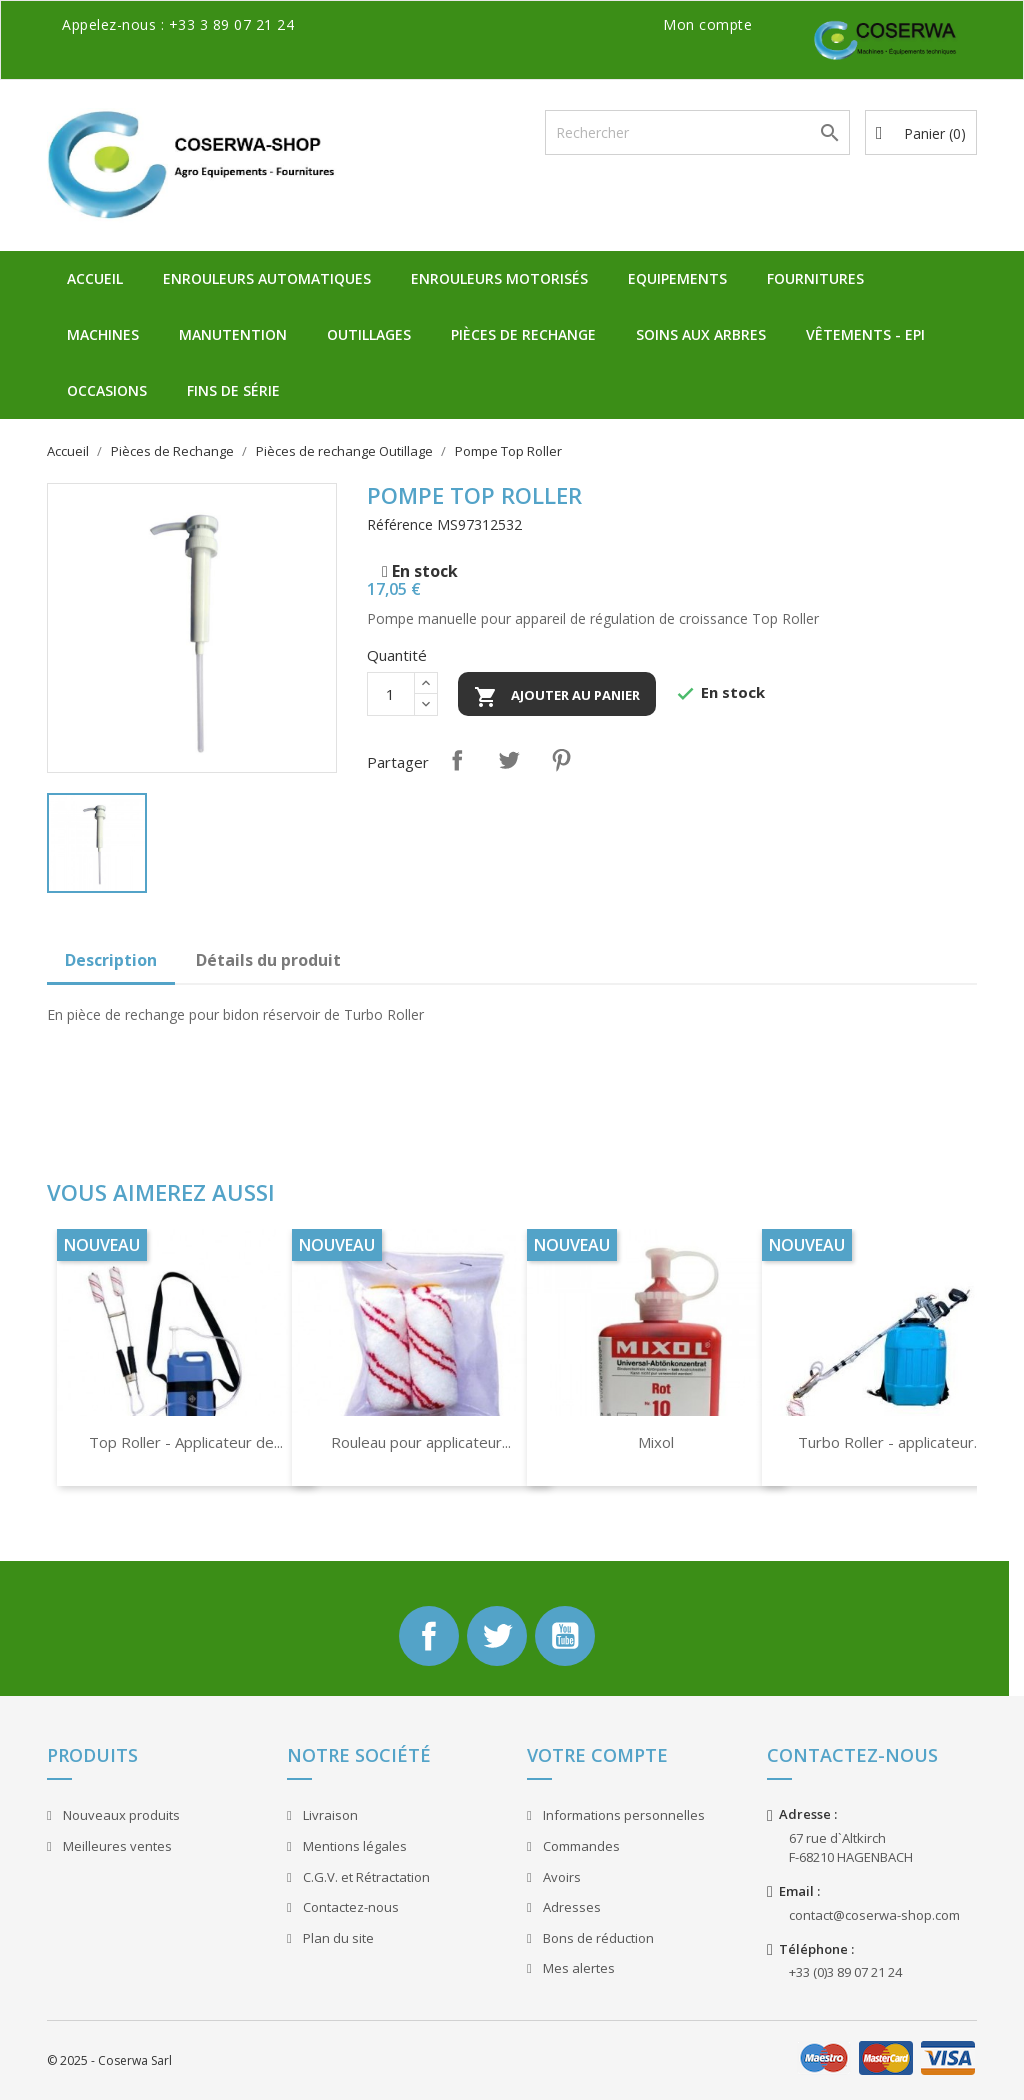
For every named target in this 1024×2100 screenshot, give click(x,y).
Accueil (95, 278)
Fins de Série (233, 390)
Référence (400, 524)
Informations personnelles (622, 1815)
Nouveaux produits (120, 1815)
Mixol (656, 1442)
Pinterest (561, 760)
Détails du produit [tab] (268, 960)
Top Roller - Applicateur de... (186, 1442)
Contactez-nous (349, 1907)
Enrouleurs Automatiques (267, 278)
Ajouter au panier (557, 697)
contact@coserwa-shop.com (874, 1915)
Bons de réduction (597, 1938)
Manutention (233, 334)
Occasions (107, 390)
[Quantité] (391, 694)
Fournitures (815, 278)
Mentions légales (353, 1846)
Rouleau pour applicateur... (421, 1442)
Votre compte (597, 1755)
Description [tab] (111, 960)
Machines (103, 334)
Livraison (329, 1815)
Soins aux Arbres (701, 334)
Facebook (429, 1636)
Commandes (580, 1846)
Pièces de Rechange (523, 334)
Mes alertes (577, 1968)
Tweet (509, 760)
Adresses (570, 1907)
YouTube (565, 1636)
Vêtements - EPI (865, 334)
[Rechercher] (697, 132)
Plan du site (337, 1938)
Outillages (369, 334)
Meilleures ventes (116, 1846)
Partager (457, 760)
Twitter (497, 1636)
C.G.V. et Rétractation (365, 1877)
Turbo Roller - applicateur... (890, 1442)
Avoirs (560, 1877)
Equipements (677, 278)
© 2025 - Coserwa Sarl (109, 2060)
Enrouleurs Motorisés (499, 278)
